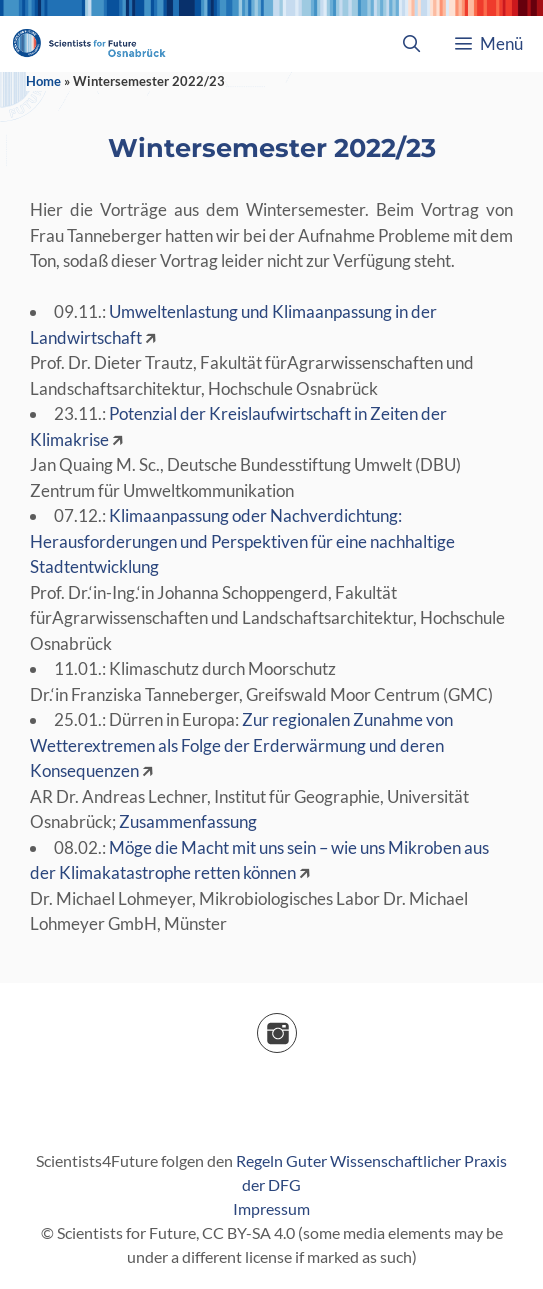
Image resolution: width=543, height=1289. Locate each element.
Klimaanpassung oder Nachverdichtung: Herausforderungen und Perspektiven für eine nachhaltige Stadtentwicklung (242, 541)
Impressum (271, 1208)
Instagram (296, 1026)
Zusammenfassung (188, 821)
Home (43, 81)
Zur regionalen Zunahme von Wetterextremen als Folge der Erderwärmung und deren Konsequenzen (241, 745)
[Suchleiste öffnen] (411, 44)
